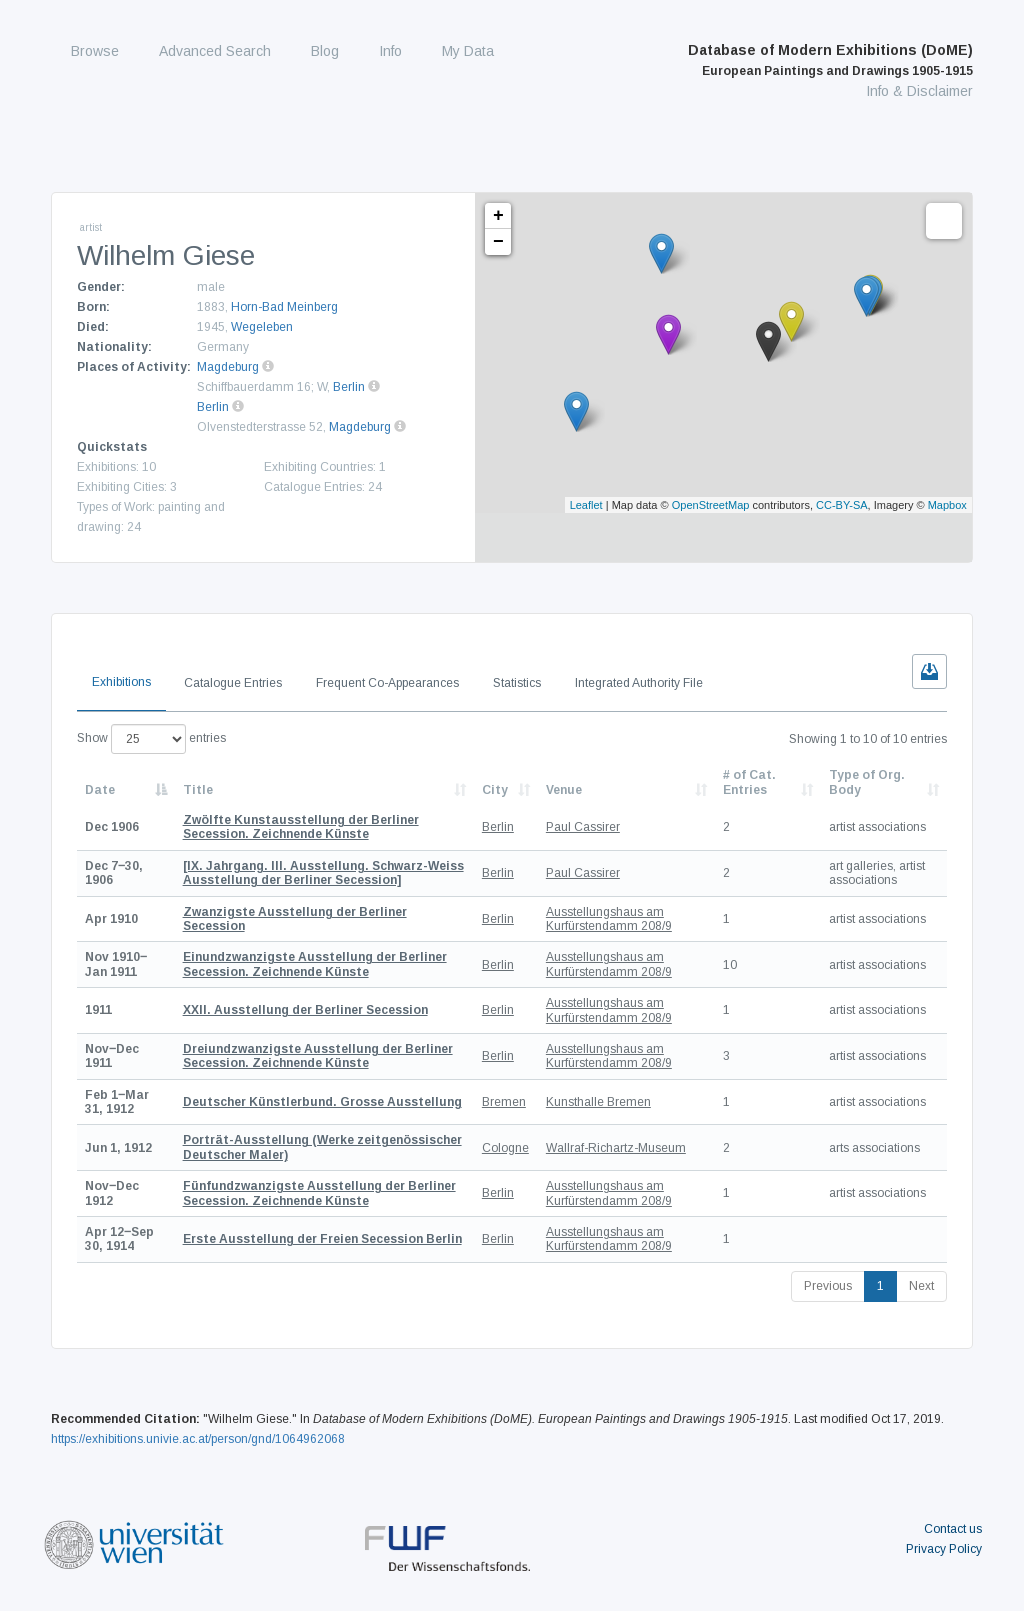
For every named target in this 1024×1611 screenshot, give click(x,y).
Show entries (151, 739)
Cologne (505, 1148)
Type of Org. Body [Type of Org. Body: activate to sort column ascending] (867, 782)
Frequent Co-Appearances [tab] (387, 683)
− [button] (498, 242)
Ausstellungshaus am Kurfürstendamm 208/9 (609, 919)
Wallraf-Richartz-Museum (616, 1148)
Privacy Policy (944, 1549)
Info (390, 51)
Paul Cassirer (583, 827)
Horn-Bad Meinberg (284, 307)
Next (921, 1286)
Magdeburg (228, 367)
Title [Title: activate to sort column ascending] (198, 790)
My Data (468, 51)
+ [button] (498, 216)
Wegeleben (262, 327)
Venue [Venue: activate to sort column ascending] (564, 790)
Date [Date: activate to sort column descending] (100, 790)
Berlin (349, 387)
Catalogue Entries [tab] (233, 683)
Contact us (953, 1529)
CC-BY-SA (842, 505)
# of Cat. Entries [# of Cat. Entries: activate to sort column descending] (749, 782)
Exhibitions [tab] (121, 682)
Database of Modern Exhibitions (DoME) (830, 60)
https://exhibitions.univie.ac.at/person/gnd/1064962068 (198, 1439)
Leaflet (586, 505)
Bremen (504, 1102)
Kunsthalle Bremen (598, 1102)
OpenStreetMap (711, 505)
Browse (95, 51)
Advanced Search (215, 51)
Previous (828, 1286)
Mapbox (947, 505)
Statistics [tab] (517, 683)
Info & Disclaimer (919, 91)
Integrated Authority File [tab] (639, 683)
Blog (325, 51)
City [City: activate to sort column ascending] (495, 790)
